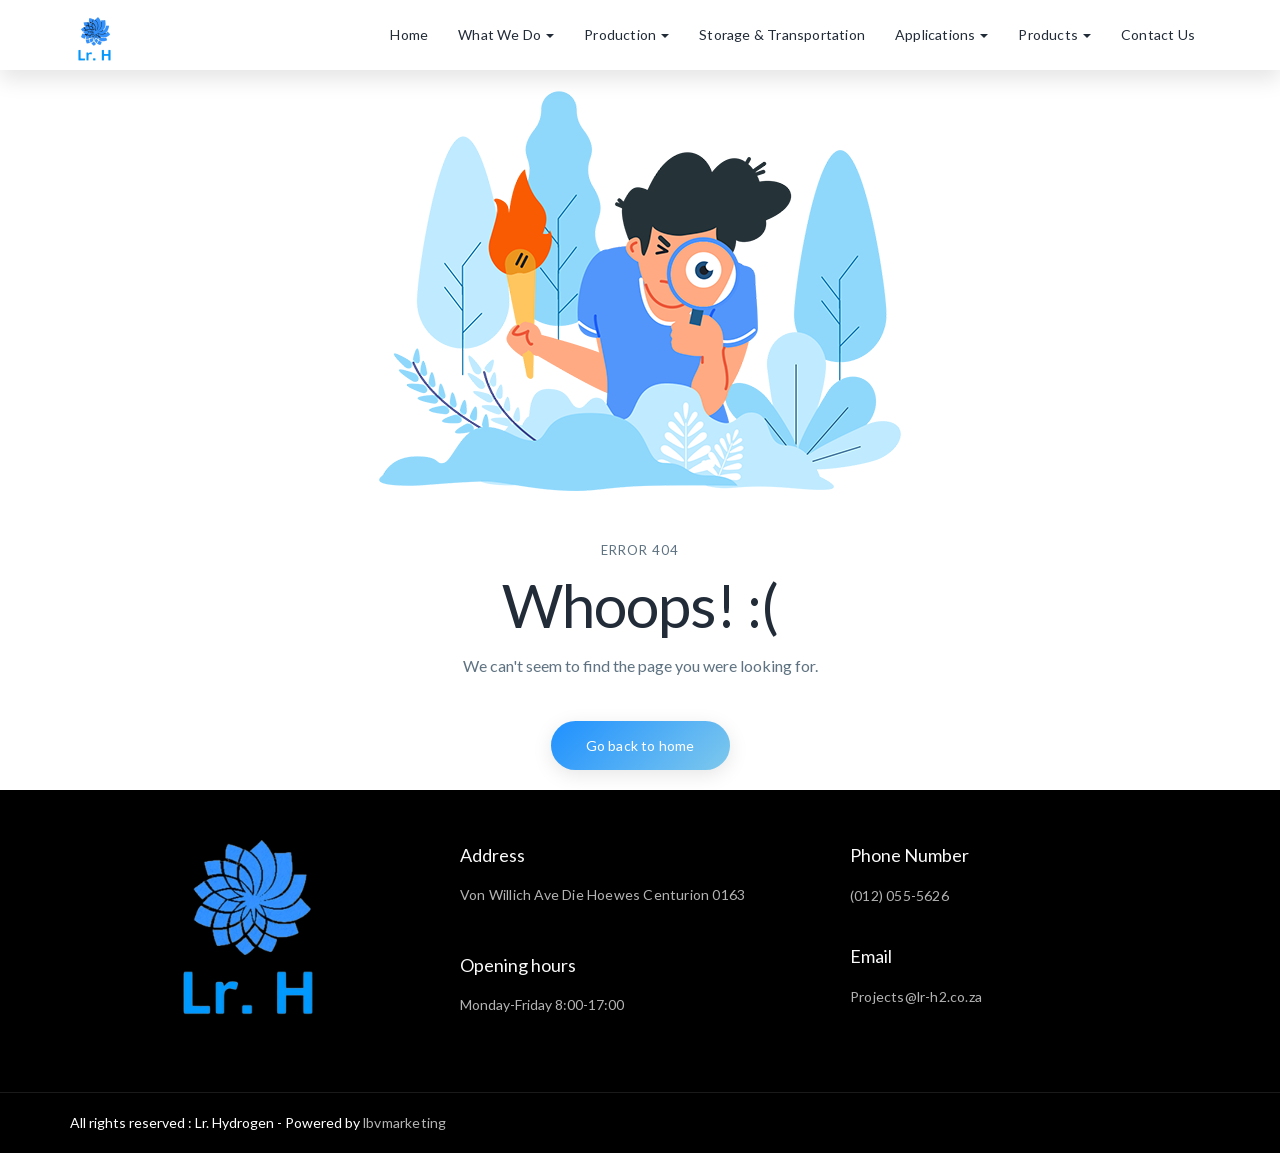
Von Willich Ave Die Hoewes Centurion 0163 (602, 894)
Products (1054, 34)
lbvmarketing (404, 1122)
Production (626, 34)
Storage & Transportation (782, 34)
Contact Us (1158, 34)
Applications (941, 34)
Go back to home (640, 745)
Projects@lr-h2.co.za (916, 996)
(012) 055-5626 (899, 895)
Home (409, 34)
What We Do (506, 34)
